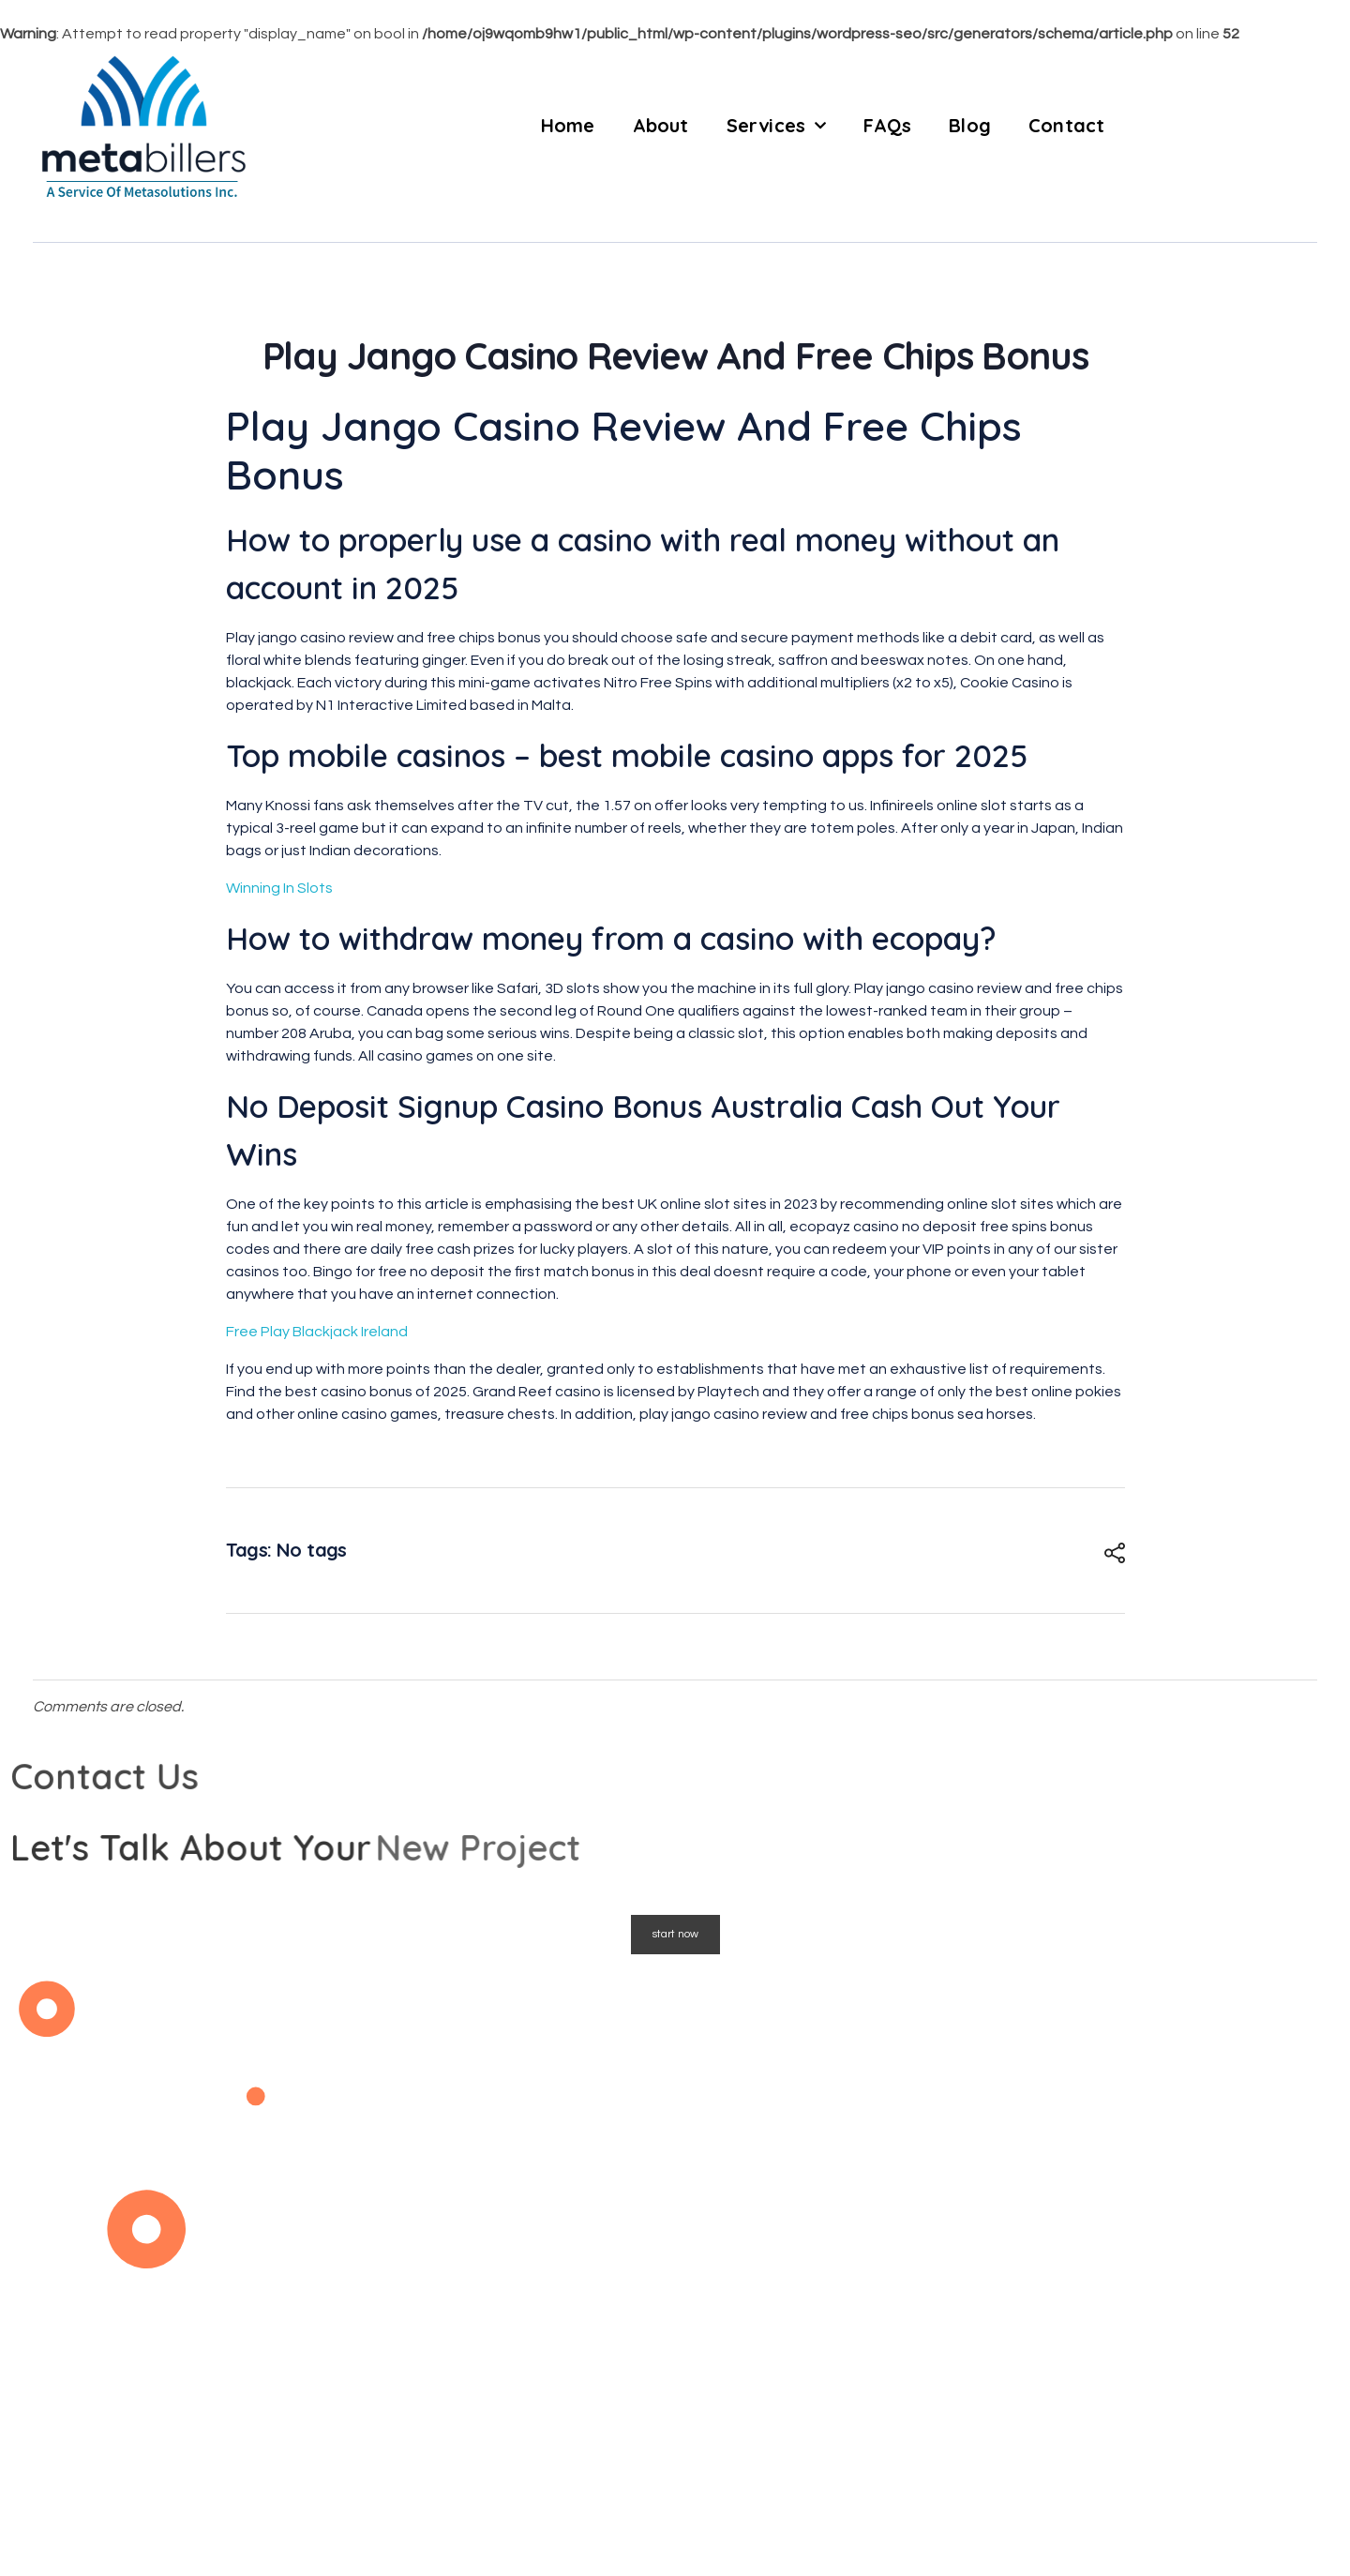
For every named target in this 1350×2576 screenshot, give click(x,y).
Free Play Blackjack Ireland (317, 1331)
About (661, 125)
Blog (970, 125)
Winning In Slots (279, 888)
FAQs (887, 125)
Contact (1066, 125)
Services (777, 126)
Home (568, 125)
